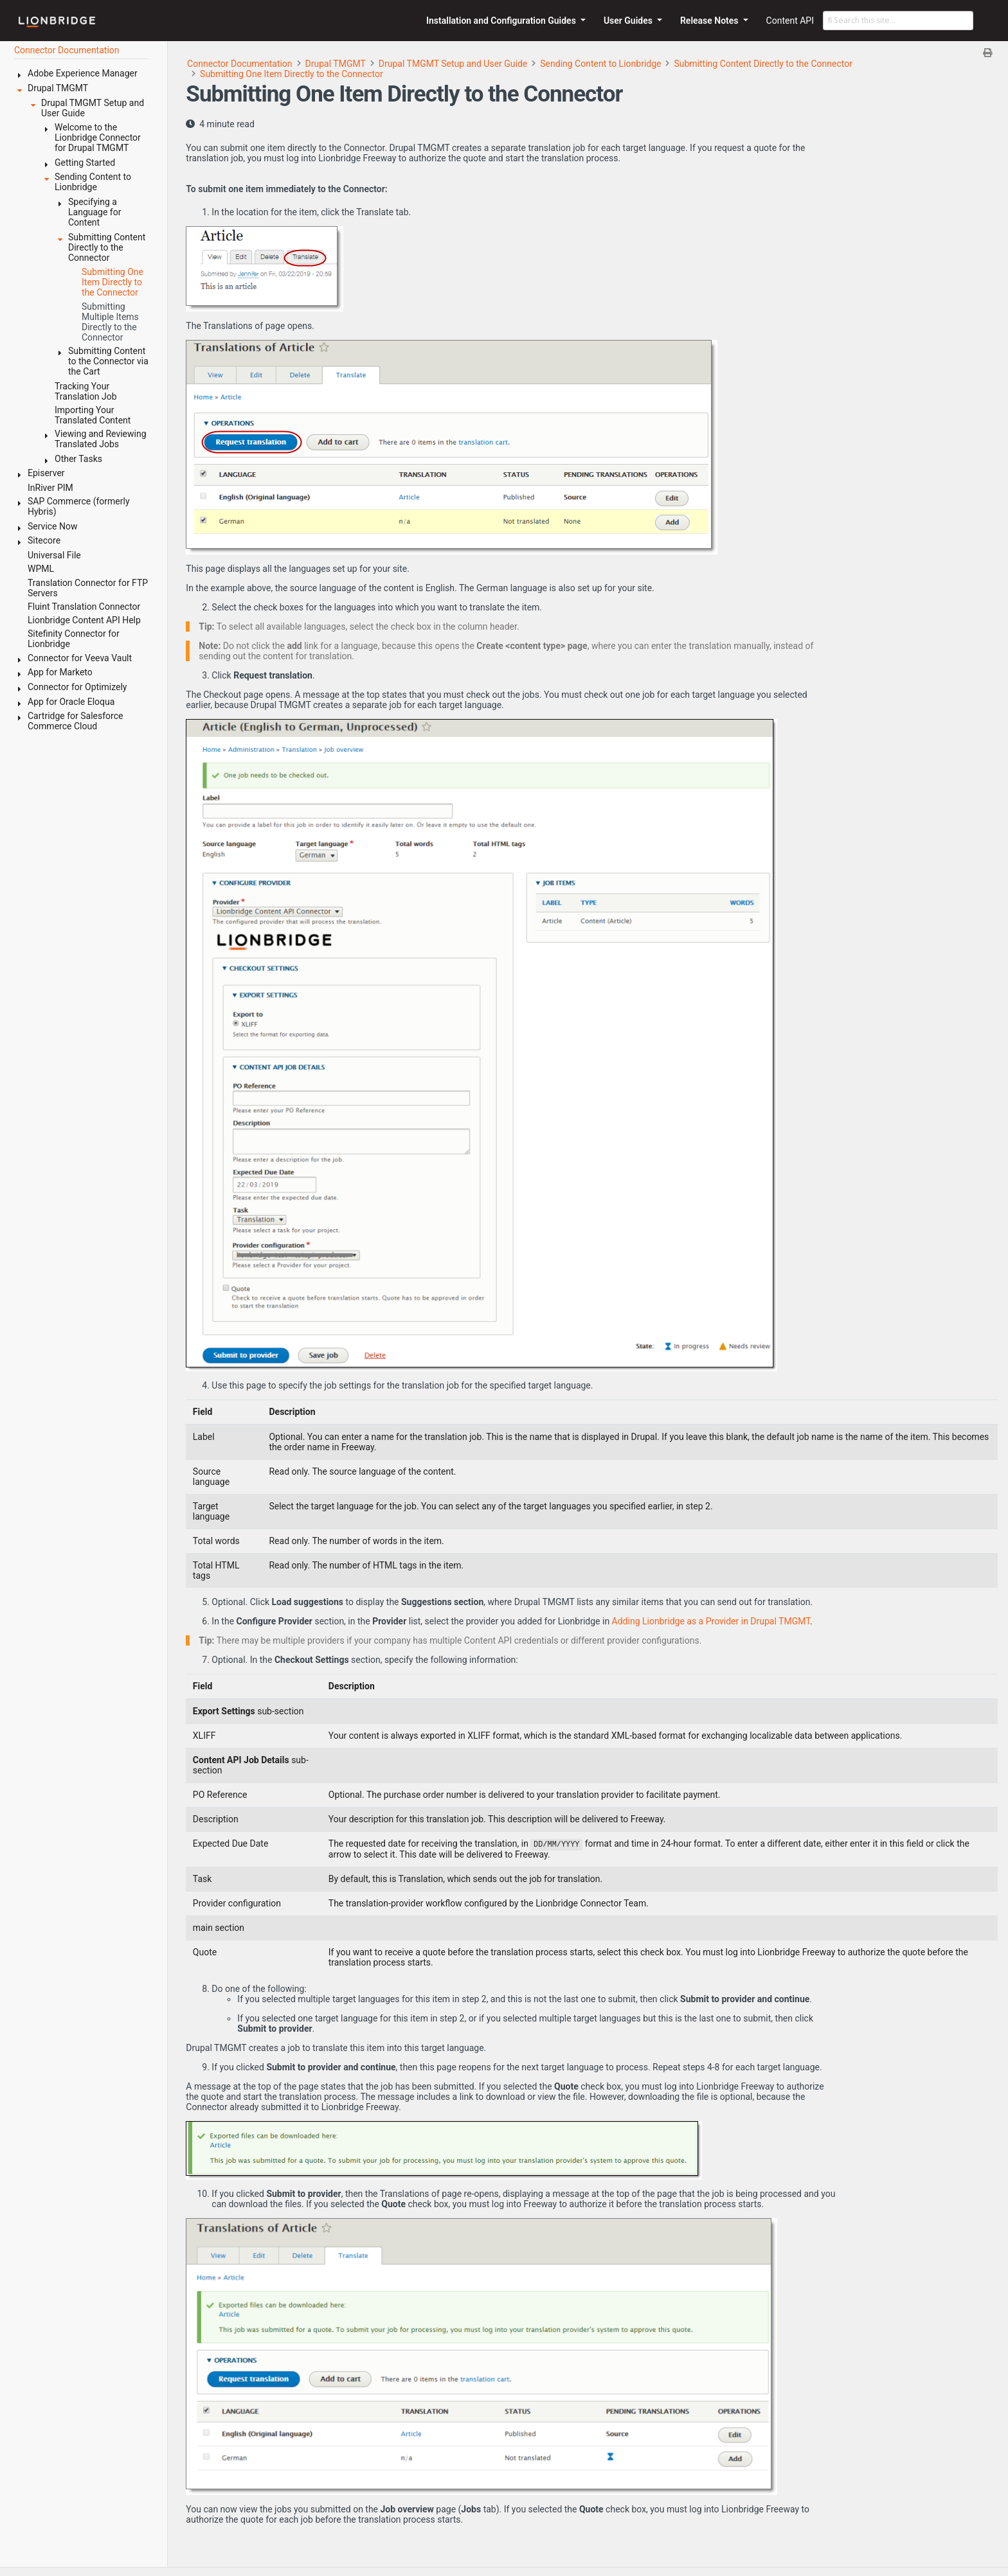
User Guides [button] (629, 20)
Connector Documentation (239, 63)
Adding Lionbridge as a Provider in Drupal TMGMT (711, 1621)
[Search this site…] (898, 20)
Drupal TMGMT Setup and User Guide (453, 63)
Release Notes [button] (710, 20)
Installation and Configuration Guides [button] (502, 20)
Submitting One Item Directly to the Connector (291, 74)
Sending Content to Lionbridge (600, 63)
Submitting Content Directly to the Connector (763, 63)
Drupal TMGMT (335, 63)
